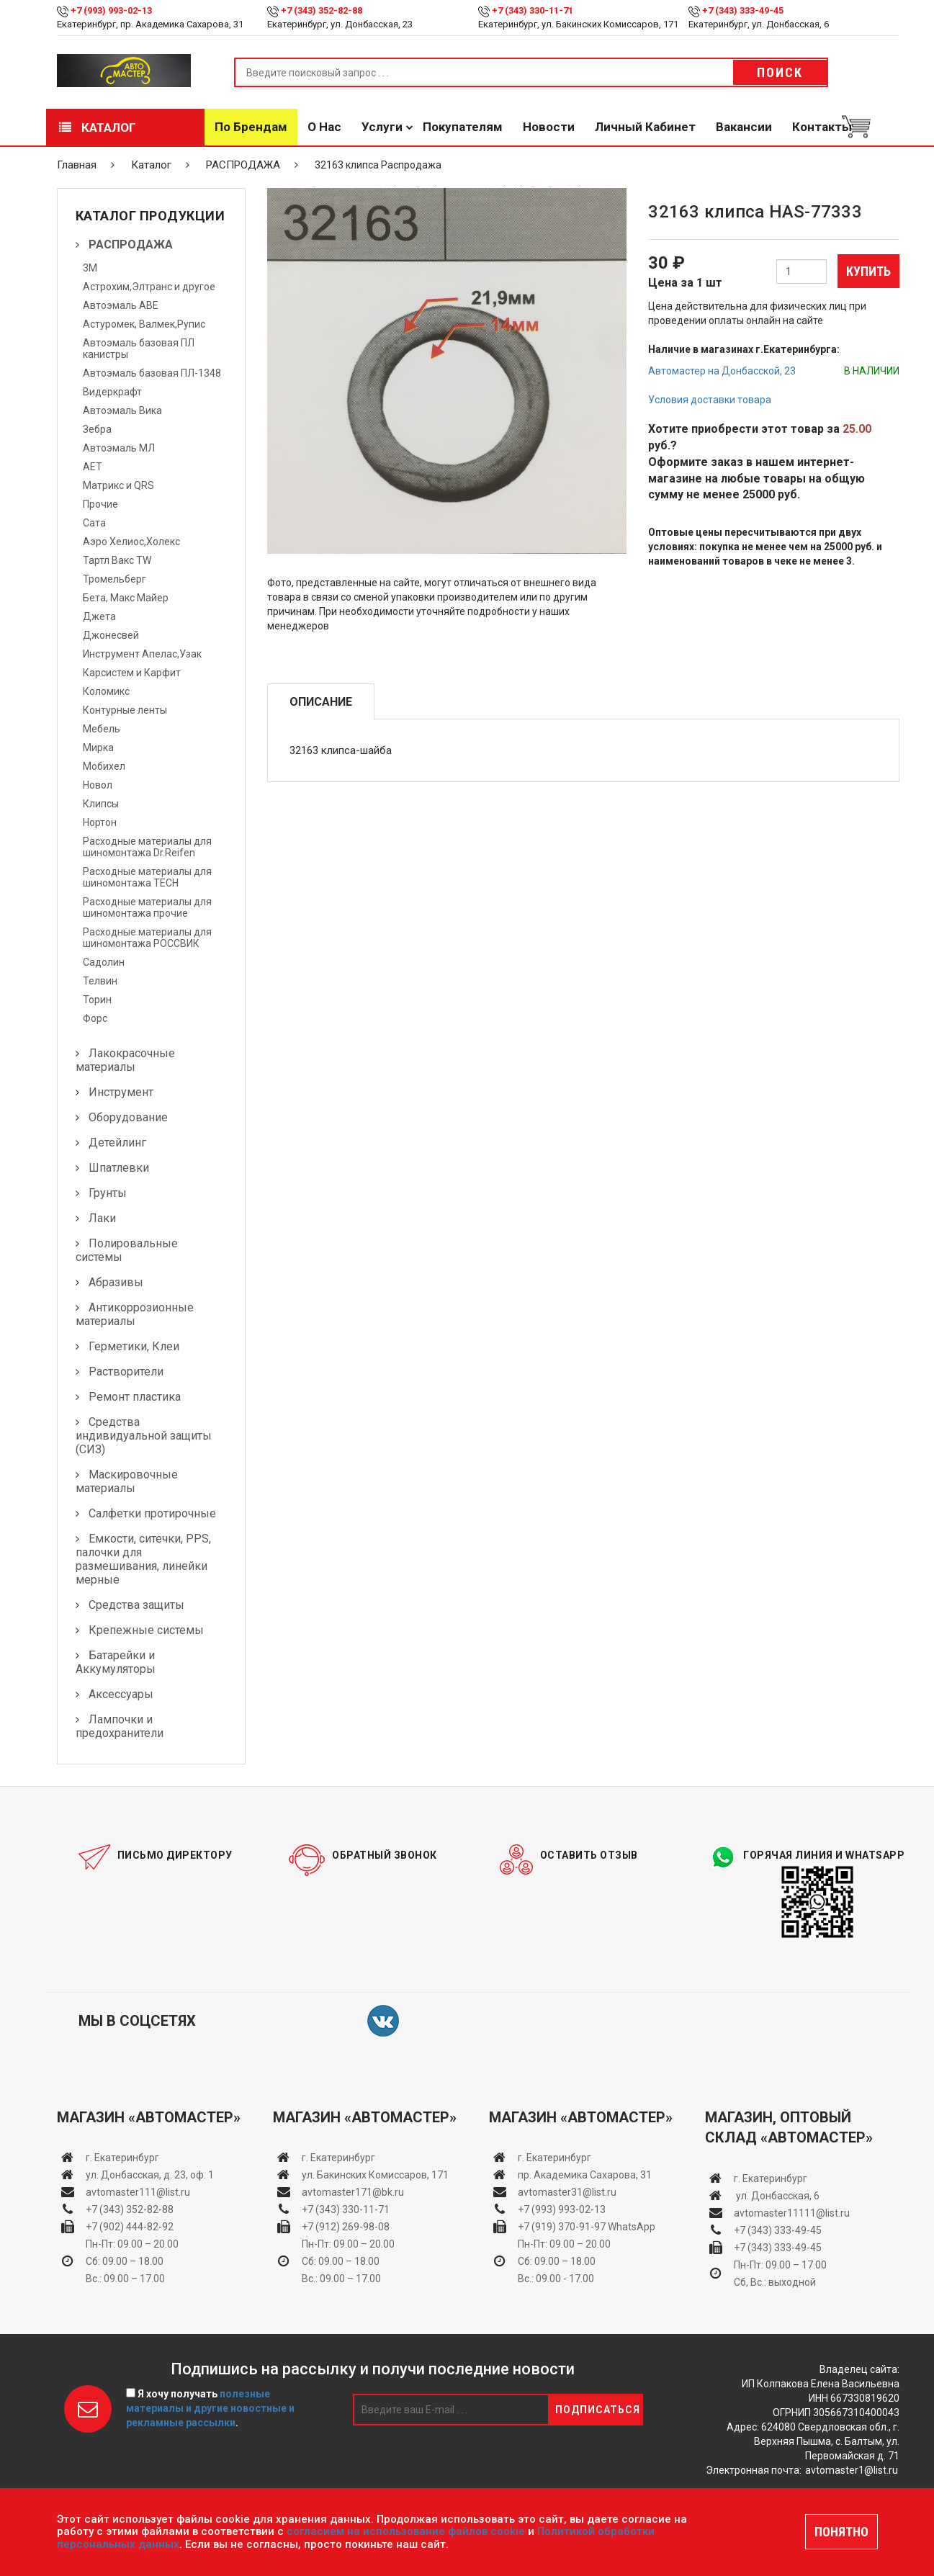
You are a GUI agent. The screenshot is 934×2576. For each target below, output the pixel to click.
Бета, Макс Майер (126, 597)
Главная (76, 164)
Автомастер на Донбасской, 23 (722, 371)
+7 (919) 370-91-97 (562, 2226)
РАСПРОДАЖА (243, 164)
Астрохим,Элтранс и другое (149, 286)
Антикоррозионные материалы (135, 1314)
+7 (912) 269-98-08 (346, 2226)
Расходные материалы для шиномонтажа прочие (147, 907)
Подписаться (597, 2409)
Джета (99, 616)
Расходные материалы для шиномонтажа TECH (147, 877)
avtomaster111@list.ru (138, 2192)
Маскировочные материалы (127, 1481)
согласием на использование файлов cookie (406, 2531)
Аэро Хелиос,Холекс (131, 541)
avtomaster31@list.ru (567, 2192)
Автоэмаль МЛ (119, 448)
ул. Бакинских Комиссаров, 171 (375, 2175)
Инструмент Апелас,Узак (142, 654)
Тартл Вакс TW (117, 560)
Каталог (97, 127)
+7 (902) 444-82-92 (130, 2226)
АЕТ (92, 466)
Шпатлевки (119, 1168)
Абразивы (116, 1282)
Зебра (97, 429)
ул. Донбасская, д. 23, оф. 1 (150, 2175)
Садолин (104, 962)
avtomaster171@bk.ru (353, 2192)
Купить (868, 271)
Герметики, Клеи (134, 1346)
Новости (549, 127)
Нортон (100, 822)
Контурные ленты (125, 710)
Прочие (100, 504)
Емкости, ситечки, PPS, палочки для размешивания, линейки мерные (143, 1559)
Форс (95, 1018)
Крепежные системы (146, 1630)
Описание (320, 702)
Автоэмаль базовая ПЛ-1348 (152, 373)
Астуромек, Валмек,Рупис (144, 324)
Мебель (101, 729)
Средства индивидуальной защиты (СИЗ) (144, 1435)
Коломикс (106, 691)
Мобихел (104, 766)
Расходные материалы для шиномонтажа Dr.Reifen (147, 846)
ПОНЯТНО (841, 2531)
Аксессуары (121, 1694)
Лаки (102, 1218)
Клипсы (101, 803)
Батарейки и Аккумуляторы (116, 1662)
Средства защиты (136, 1605)
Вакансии (744, 127)
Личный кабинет (645, 127)
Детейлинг (117, 1142)
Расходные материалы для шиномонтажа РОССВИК (147, 937)
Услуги (382, 127)
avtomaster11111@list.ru (792, 2213)
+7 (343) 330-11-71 (532, 10)
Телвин (100, 981)
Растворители (126, 1371)
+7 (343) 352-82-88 (321, 10)
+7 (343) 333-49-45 (742, 10)
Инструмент (121, 1092)
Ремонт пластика (135, 1397)
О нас (324, 127)
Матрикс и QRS (118, 485)
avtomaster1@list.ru (851, 2470)
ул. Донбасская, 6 (777, 2196)
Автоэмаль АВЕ (120, 305)
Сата (94, 523)
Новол (97, 785)
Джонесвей (111, 635)
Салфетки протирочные (152, 1513)
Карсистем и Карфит (132, 672)
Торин (97, 999)
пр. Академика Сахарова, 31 (585, 2175)
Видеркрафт (112, 392)
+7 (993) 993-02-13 (562, 2209)
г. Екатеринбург (123, 2157)
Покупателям (463, 127)
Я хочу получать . (210, 2408)
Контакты (822, 127)
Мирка (98, 747)
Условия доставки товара (709, 399)
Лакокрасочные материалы (125, 1060)
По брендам (251, 127)
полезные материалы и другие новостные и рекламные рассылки (210, 2408)
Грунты (108, 1193)
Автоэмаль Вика (122, 410)
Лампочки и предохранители (119, 1726)
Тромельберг (114, 579)
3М (90, 268)
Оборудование (128, 1117)
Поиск (780, 72)
